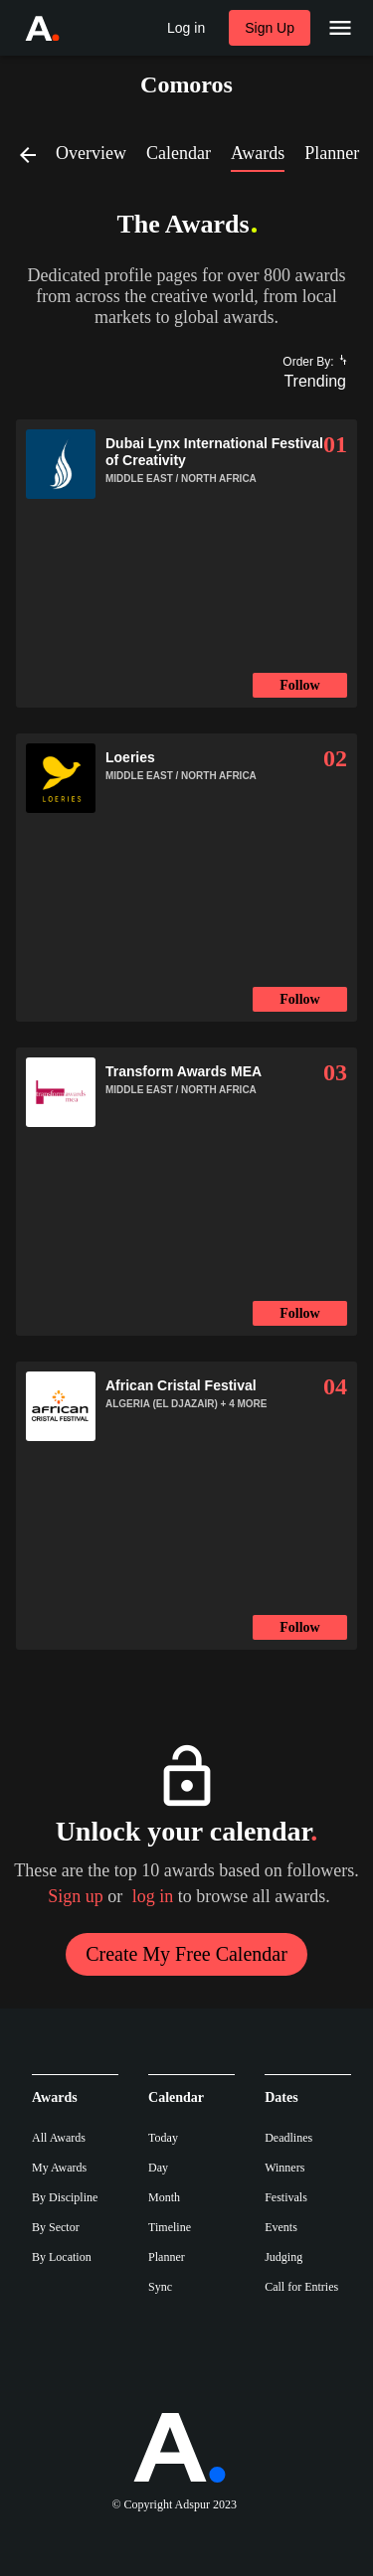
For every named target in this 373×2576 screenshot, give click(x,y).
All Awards (59, 2138)
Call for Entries (301, 2287)
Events (281, 2227)
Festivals (286, 2197)
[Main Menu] (340, 28)
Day (158, 2167)
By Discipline (64, 2197)
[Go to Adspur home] (60, 28)
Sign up (75, 1896)
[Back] (36, 154)
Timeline (169, 2227)
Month (164, 2197)
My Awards (59, 2167)
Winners (284, 2167)
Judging (283, 2257)
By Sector (56, 2227)
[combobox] (307, 382)
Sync (160, 2287)
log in (153, 1896)
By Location (62, 2257)
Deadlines (288, 2138)
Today (163, 2138)
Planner (166, 2257)
